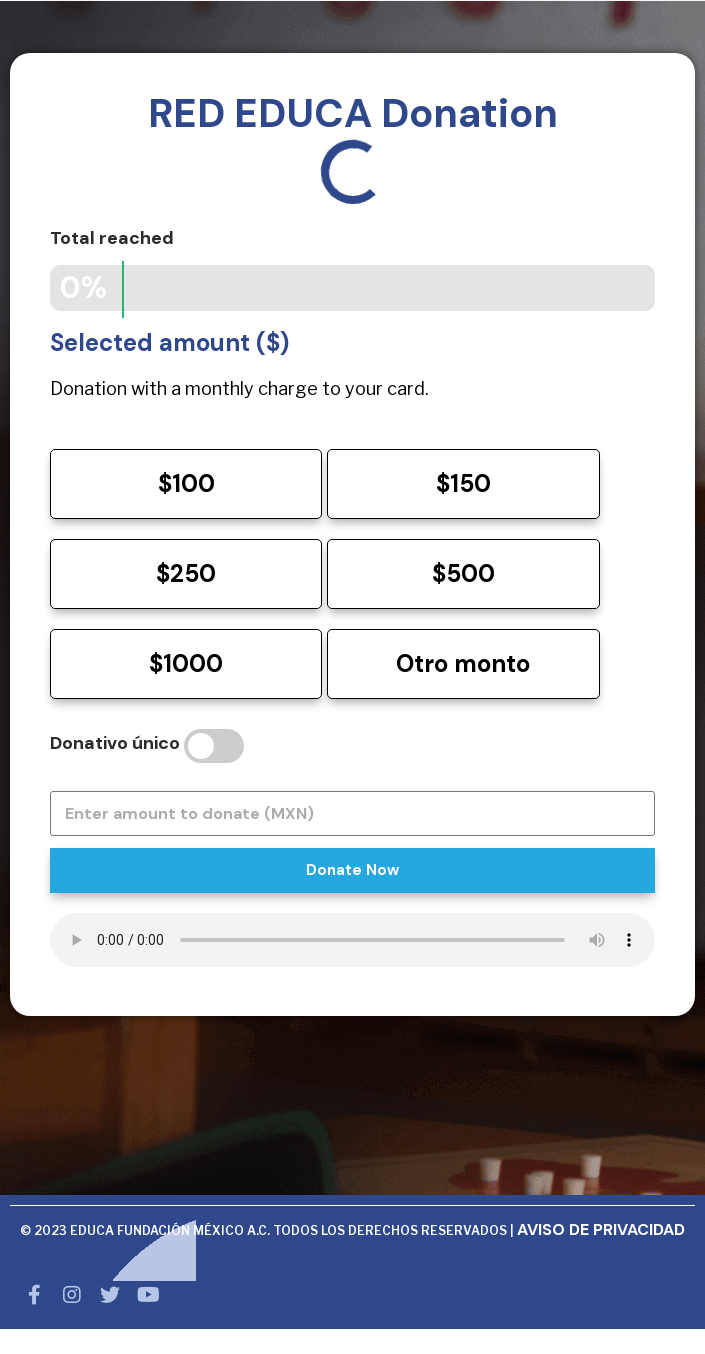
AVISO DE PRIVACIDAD (601, 1229)
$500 (463, 573)
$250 (186, 573)
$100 (186, 483)
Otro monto (463, 663)
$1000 (186, 663)
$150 (463, 483)
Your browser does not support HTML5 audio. (352, 940)
